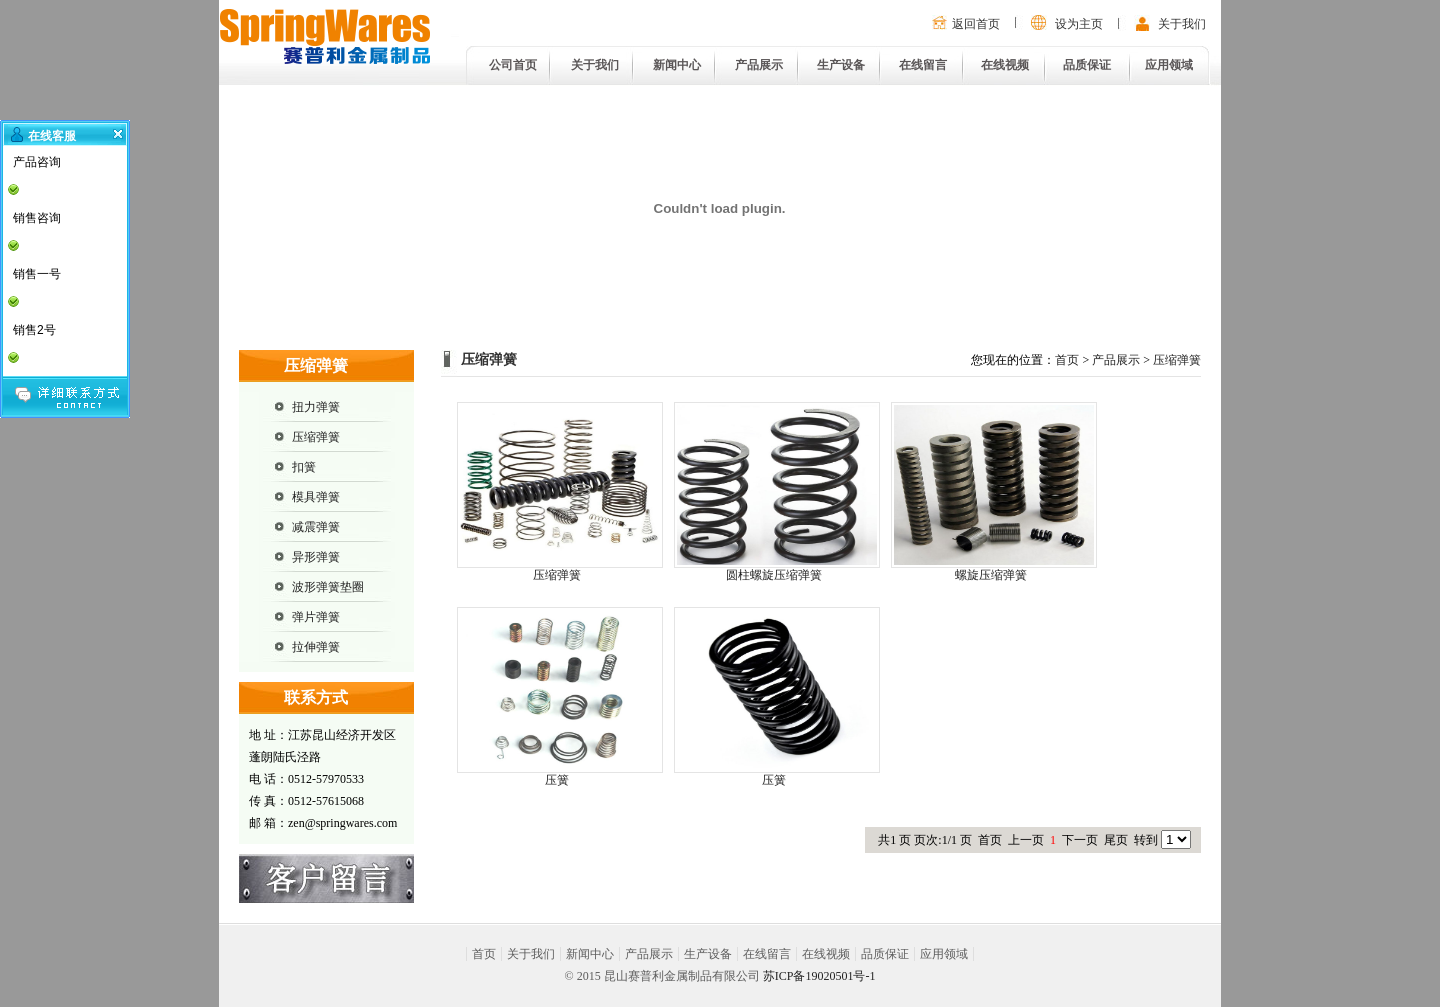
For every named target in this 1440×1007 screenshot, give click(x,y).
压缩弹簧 (316, 437)
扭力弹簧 (316, 407)
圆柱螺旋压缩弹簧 (774, 575)
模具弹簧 (316, 497)
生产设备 (841, 65)
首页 (1067, 360)
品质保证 (1087, 65)
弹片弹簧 (316, 617)
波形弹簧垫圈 (328, 587)
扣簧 (304, 467)
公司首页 (513, 65)
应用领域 (1169, 65)
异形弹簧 (316, 557)
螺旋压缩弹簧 (991, 575)
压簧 (557, 780)
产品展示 (759, 65)
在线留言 (923, 65)
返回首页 (976, 24)
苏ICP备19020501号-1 (819, 976)
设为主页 (1079, 24)
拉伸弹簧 (316, 647)
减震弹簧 (316, 527)
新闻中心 (677, 65)
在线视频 (1005, 65)
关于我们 (1182, 24)
